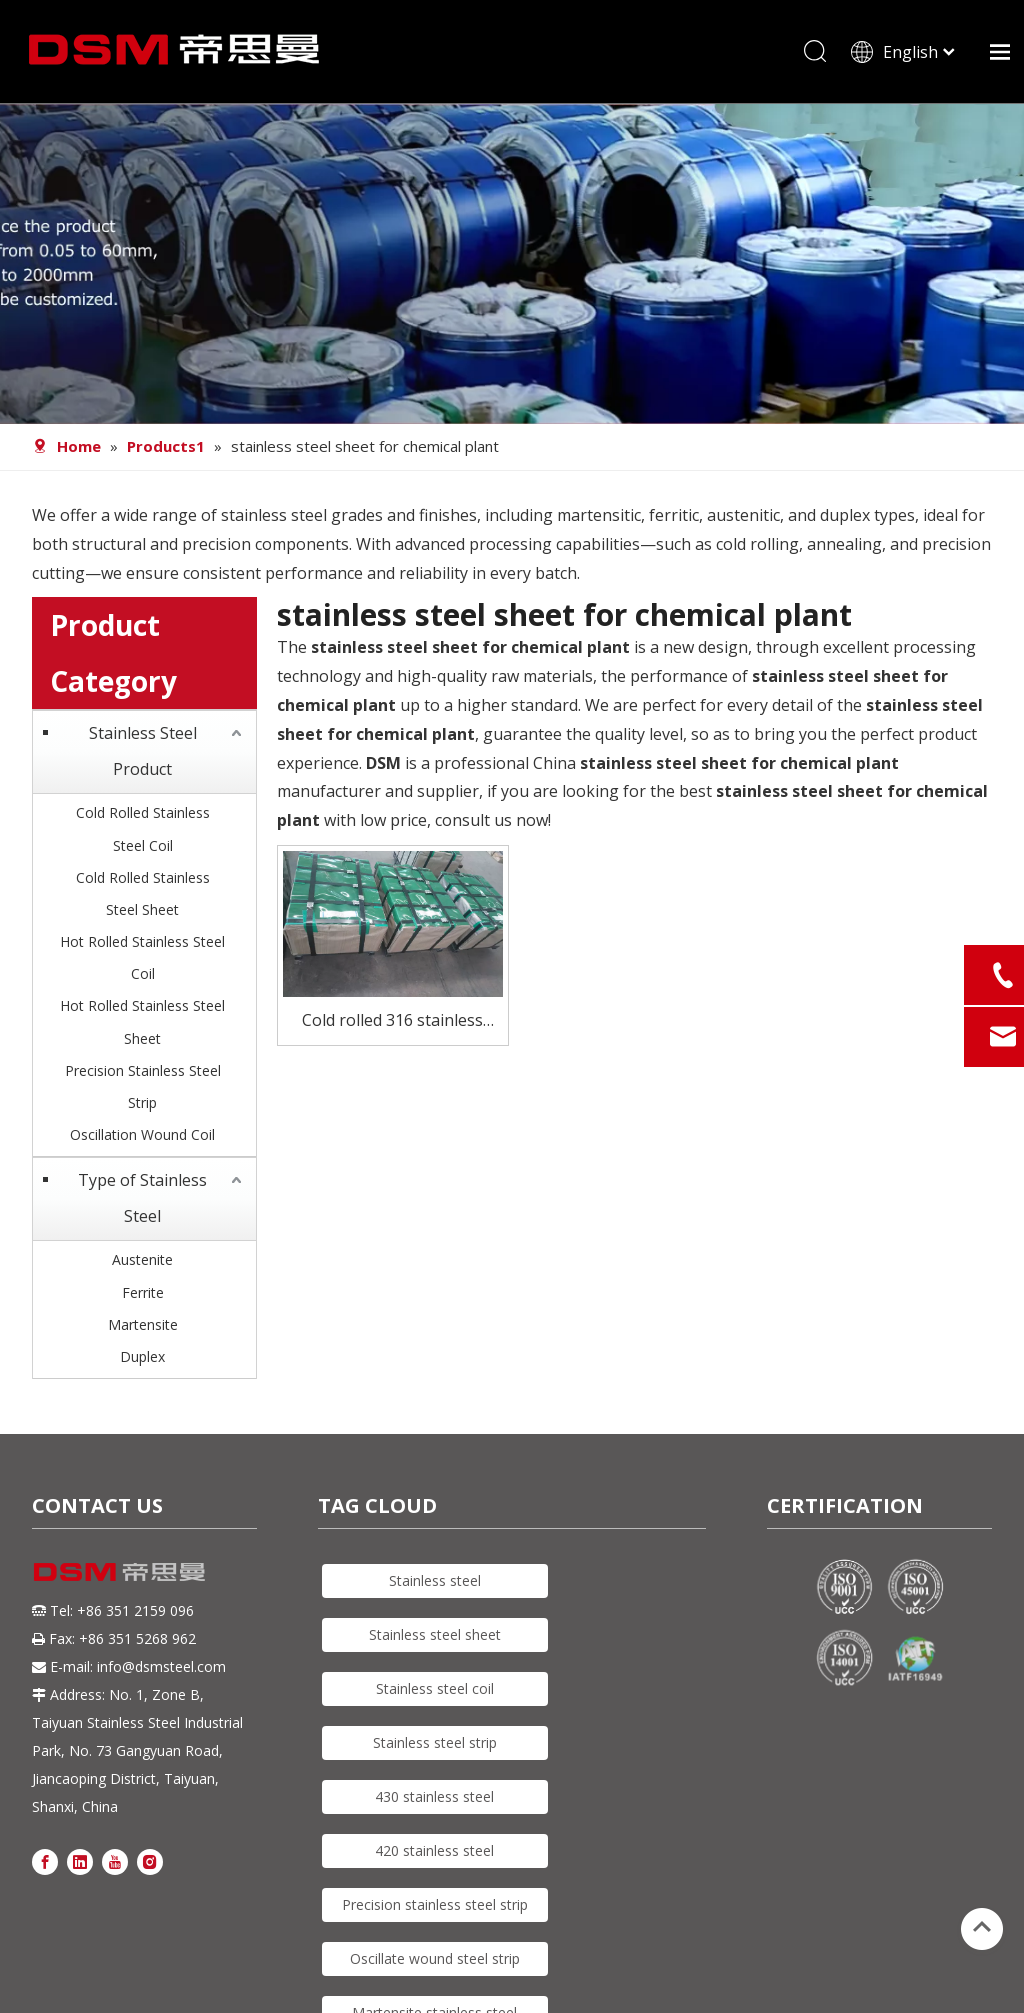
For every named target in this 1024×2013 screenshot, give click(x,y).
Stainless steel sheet (435, 1641)
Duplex (142, 1363)
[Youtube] (115, 1866)
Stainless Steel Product (143, 758)
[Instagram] (150, 1866)
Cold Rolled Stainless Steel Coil (143, 835)
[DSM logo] (119, 1577)
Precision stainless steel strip (435, 1911)
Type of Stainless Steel (142, 1205)
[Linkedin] (80, 1866)
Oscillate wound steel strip (435, 1965)
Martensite (143, 1330)
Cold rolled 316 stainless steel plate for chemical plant (393, 1028)
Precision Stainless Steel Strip (143, 1092)
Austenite (142, 1266)
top (982, 1927)
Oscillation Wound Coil (142, 1141)
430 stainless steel (434, 1803)
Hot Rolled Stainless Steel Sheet (142, 1028)
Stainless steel (435, 1587)
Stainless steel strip (435, 1749)
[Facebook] (45, 1866)
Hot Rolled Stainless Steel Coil (142, 964)
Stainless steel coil (435, 1695)
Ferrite (143, 1298)
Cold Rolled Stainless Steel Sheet (143, 899)
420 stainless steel (434, 1857)
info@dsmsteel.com (161, 1672)
